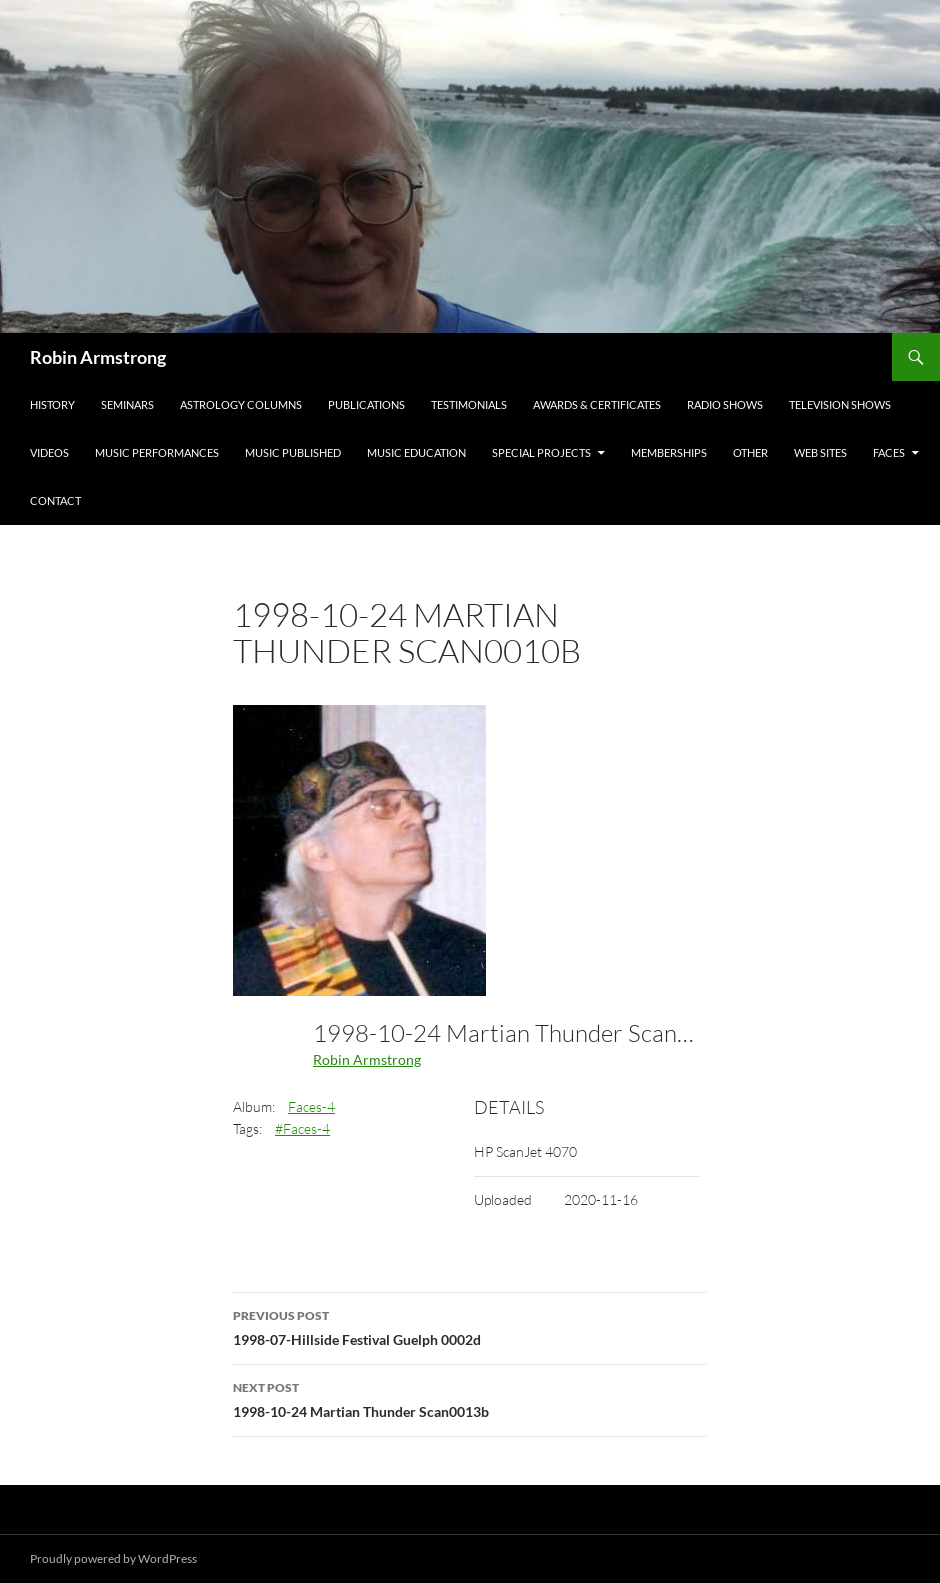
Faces (889, 452)
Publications (366, 404)
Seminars (127, 404)
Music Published (293, 452)
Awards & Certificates (597, 404)
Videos (49, 452)
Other (750, 452)
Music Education (416, 452)
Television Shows (840, 404)
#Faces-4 (302, 1128)
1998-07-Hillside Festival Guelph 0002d (470, 1326)
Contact (55, 500)
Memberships (669, 452)
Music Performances (157, 452)
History (52, 404)
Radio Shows (725, 404)
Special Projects (541, 452)
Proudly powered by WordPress (113, 1558)
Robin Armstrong (98, 357)
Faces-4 (311, 1106)
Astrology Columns (241, 404)
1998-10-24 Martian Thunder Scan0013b (470, 1398)
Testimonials (469, 404)
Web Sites (820, 452)
